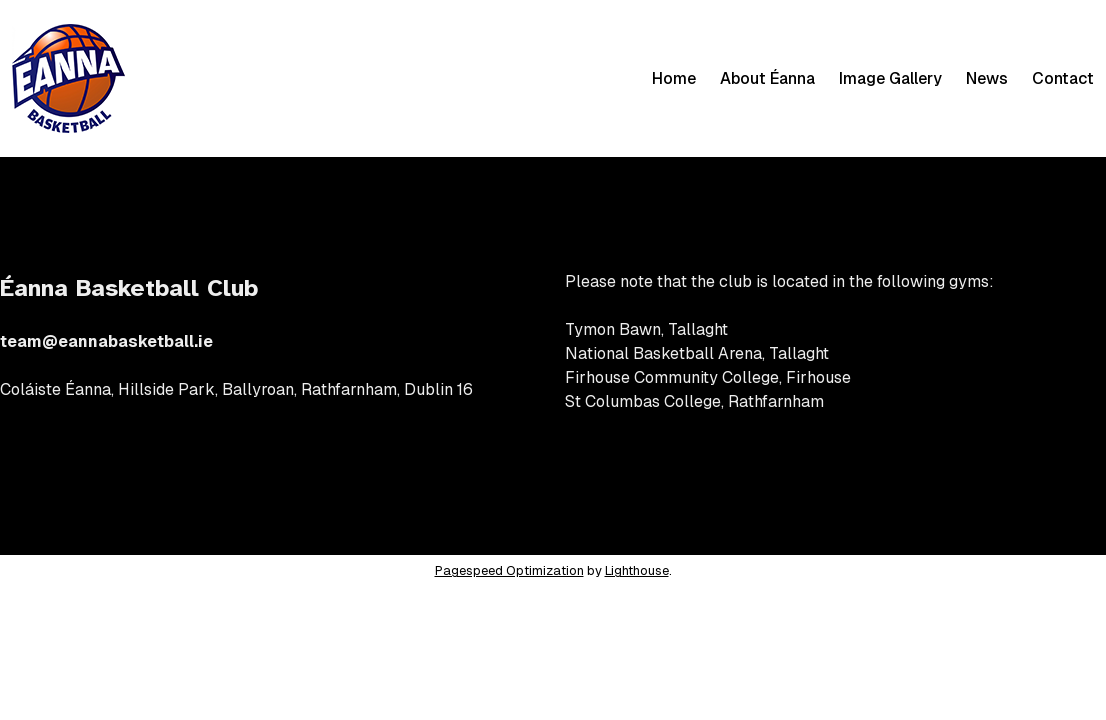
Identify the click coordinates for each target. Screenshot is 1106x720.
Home (674, 78)
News (987, 78)
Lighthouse (637, 570)
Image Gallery (890, 78)
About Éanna (767, 78)
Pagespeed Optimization (509, 570)
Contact (1063, 78)
